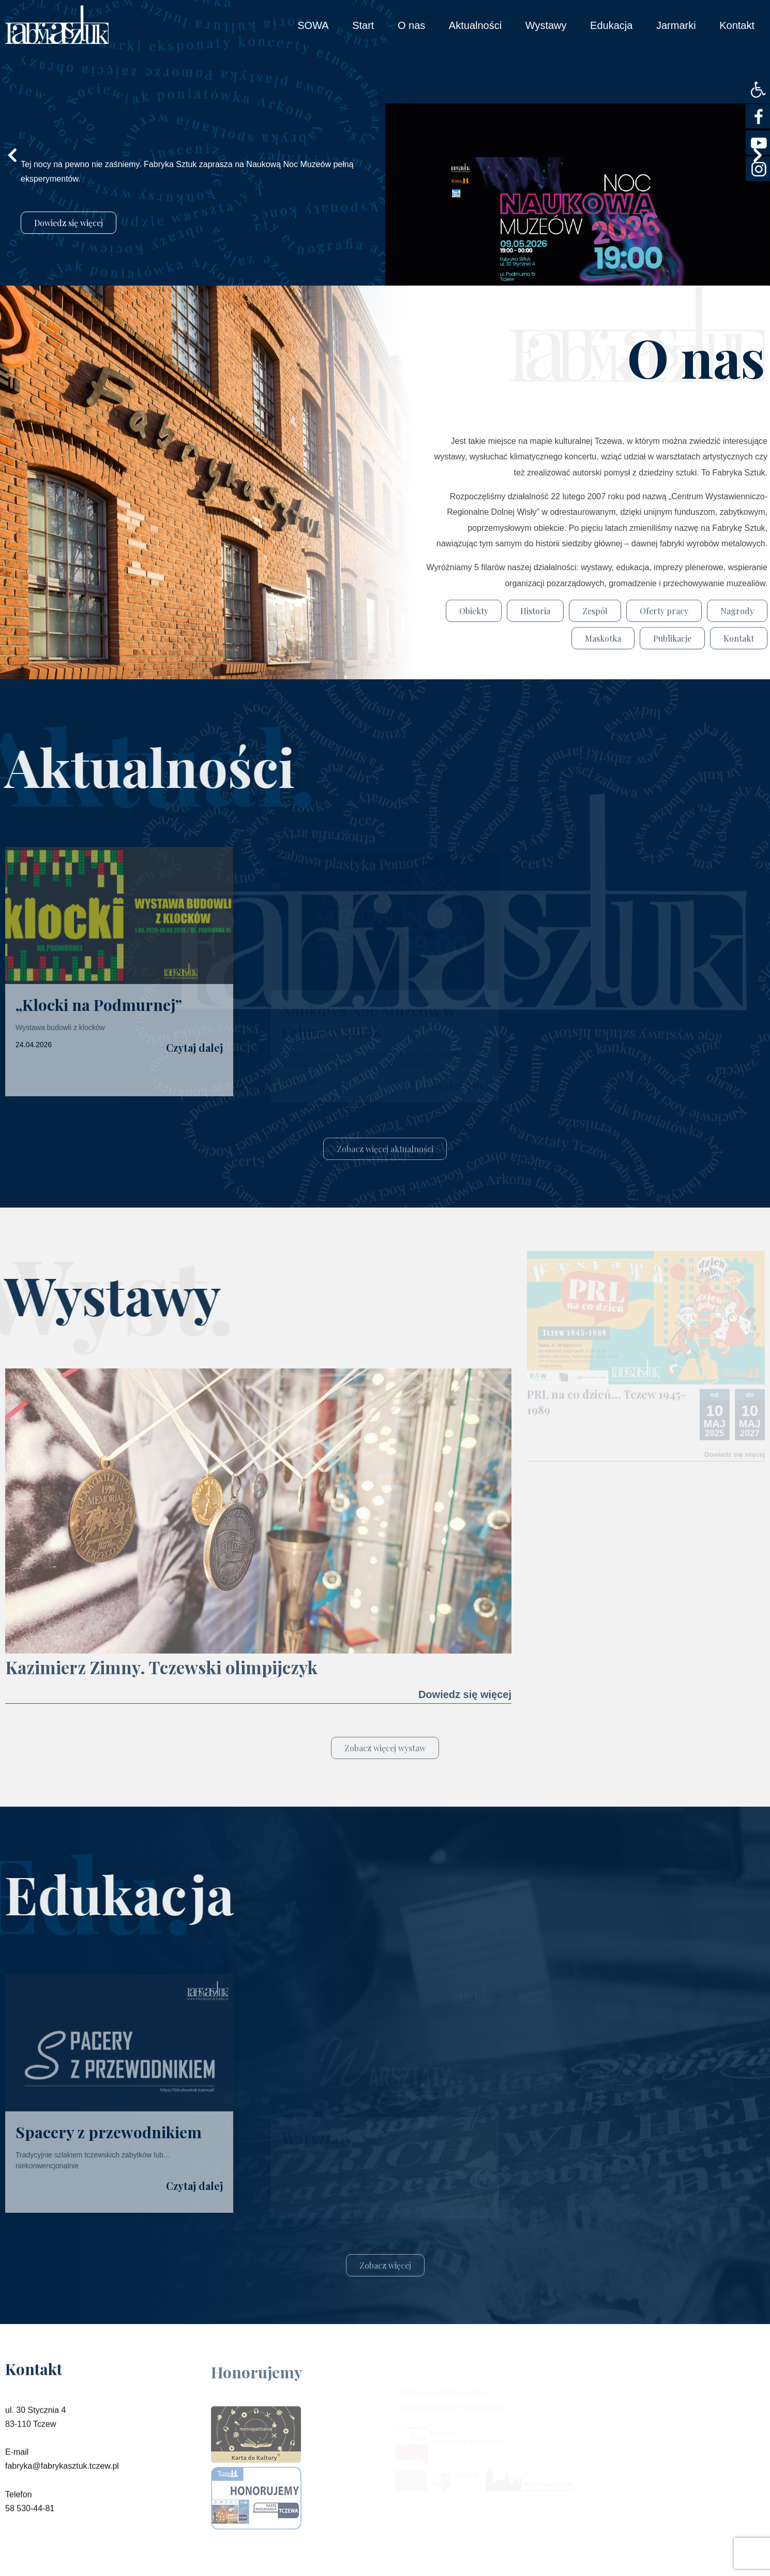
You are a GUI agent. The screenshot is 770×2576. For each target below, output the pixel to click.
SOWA (312, 25)
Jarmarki (676, 25)
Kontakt (736, 25)
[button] (758, 89)
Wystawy (546, 25)
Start (363, 25)
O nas (411, 25)
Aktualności (475, 25)
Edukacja (611, 25)
